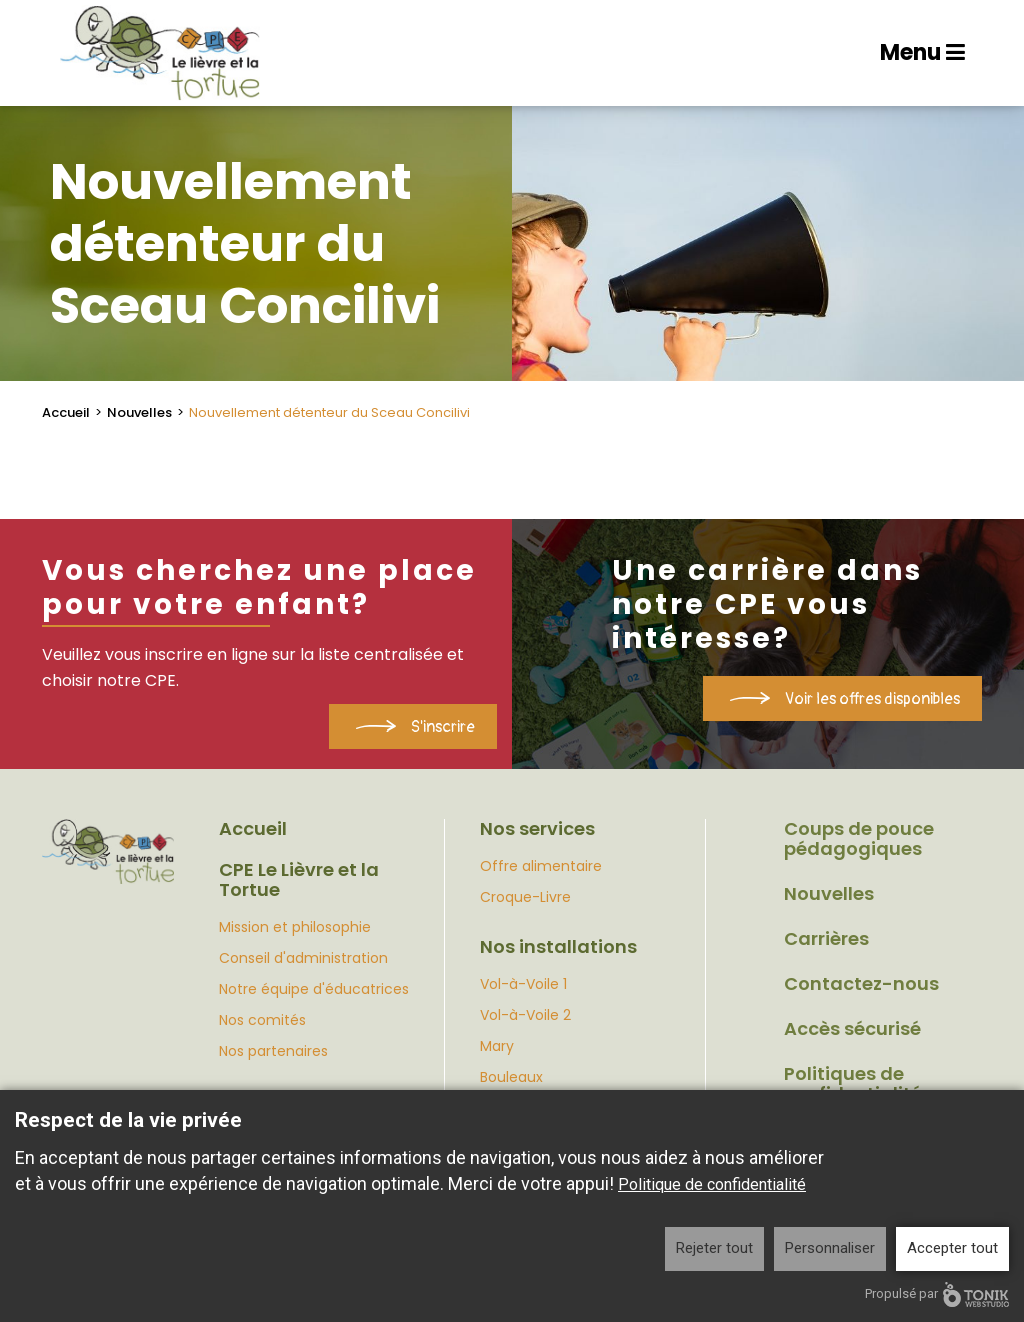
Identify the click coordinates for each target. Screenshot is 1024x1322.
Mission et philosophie (295, 927)
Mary (497, 1046)
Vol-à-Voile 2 (525, 1015)
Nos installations (558, 947)
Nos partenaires (273, 1051)
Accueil (66, 412)
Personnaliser (830, 1248)
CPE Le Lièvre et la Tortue (299, 880)
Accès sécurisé (852, 1029)
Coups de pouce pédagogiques (859, 839)
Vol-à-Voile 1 (523, 984)
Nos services (537, 829)
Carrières (826, 939)
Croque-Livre (525, 897)
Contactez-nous (861, 984)
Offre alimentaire (541, 866)
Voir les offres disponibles (872, 699)
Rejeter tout (714, 1248)
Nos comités (262, 1020)
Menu (922, 52)
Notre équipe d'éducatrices (314, 989)
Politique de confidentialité (712, 1184)
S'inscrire (443, 727)
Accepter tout (952, 1248)
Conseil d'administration (303, 958)
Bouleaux (511, 1077)
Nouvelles (139, 412)
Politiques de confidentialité (853, 1084)
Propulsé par (937, 1294)
